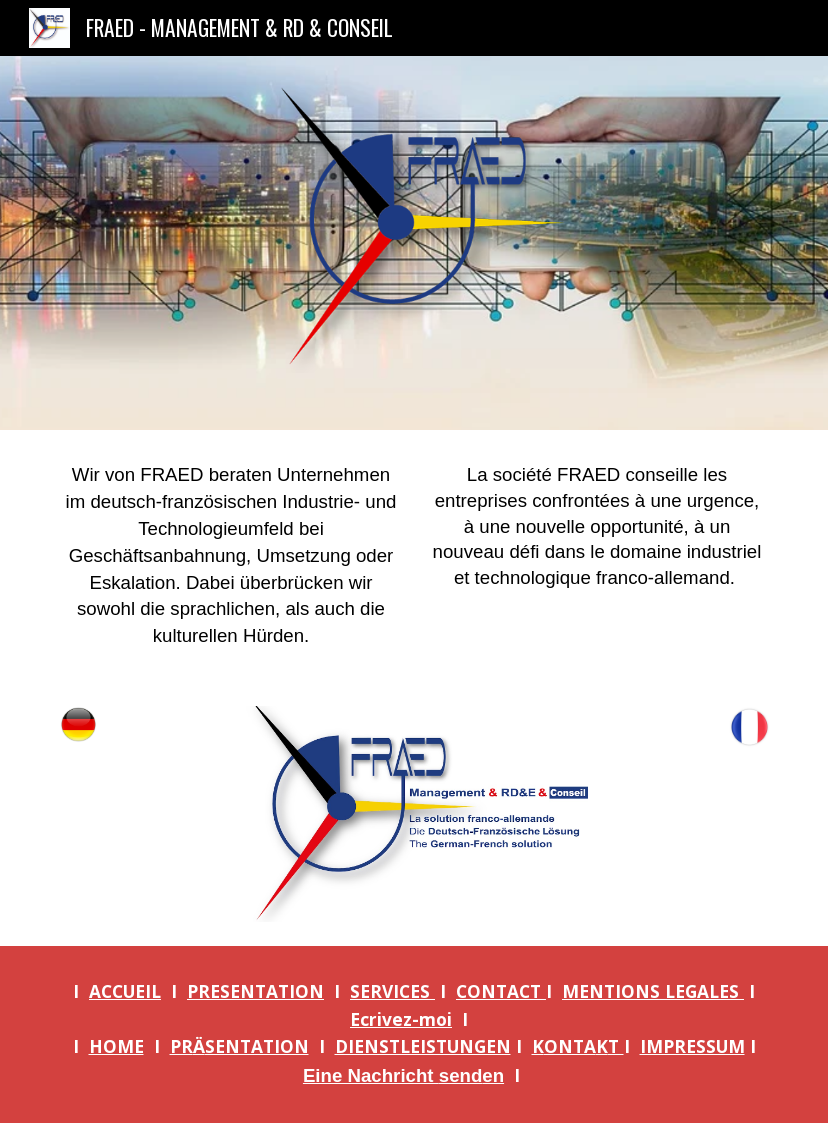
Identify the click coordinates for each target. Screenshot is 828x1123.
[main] (231, 556)
